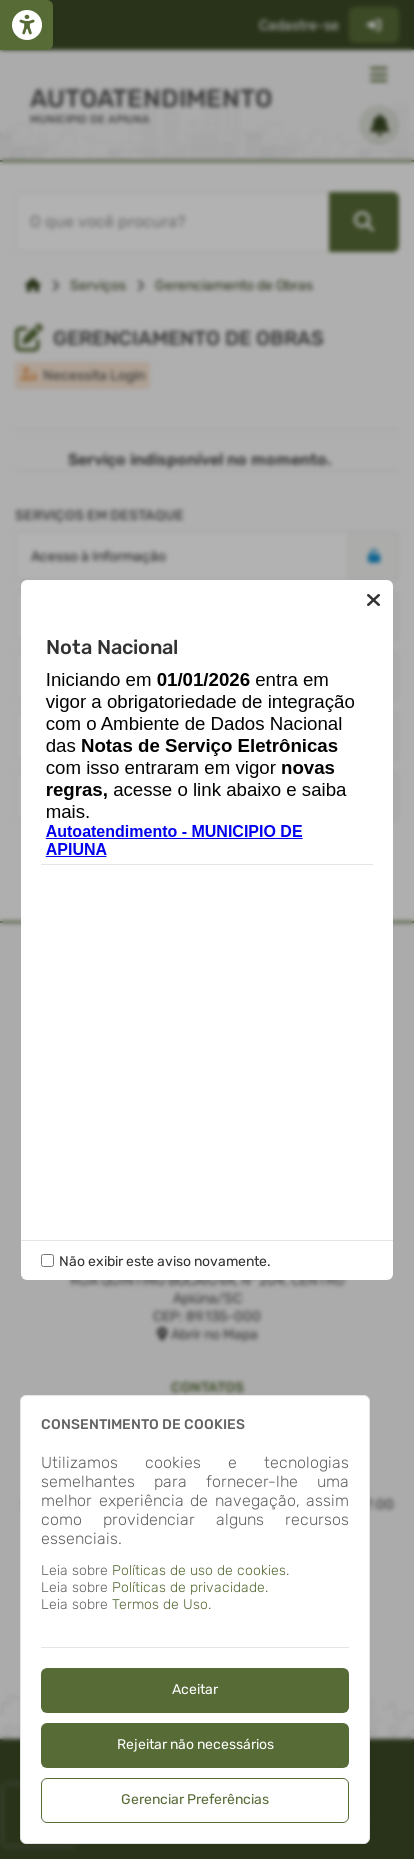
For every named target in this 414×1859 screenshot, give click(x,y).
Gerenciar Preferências (195, 1799)
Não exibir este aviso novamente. (165, 1261)
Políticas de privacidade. (190, 1587)
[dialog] (195, 1619)
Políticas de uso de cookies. (200, 1570)
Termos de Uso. (161, 1604)
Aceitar (195, 1689)
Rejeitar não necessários (195, 1744)
